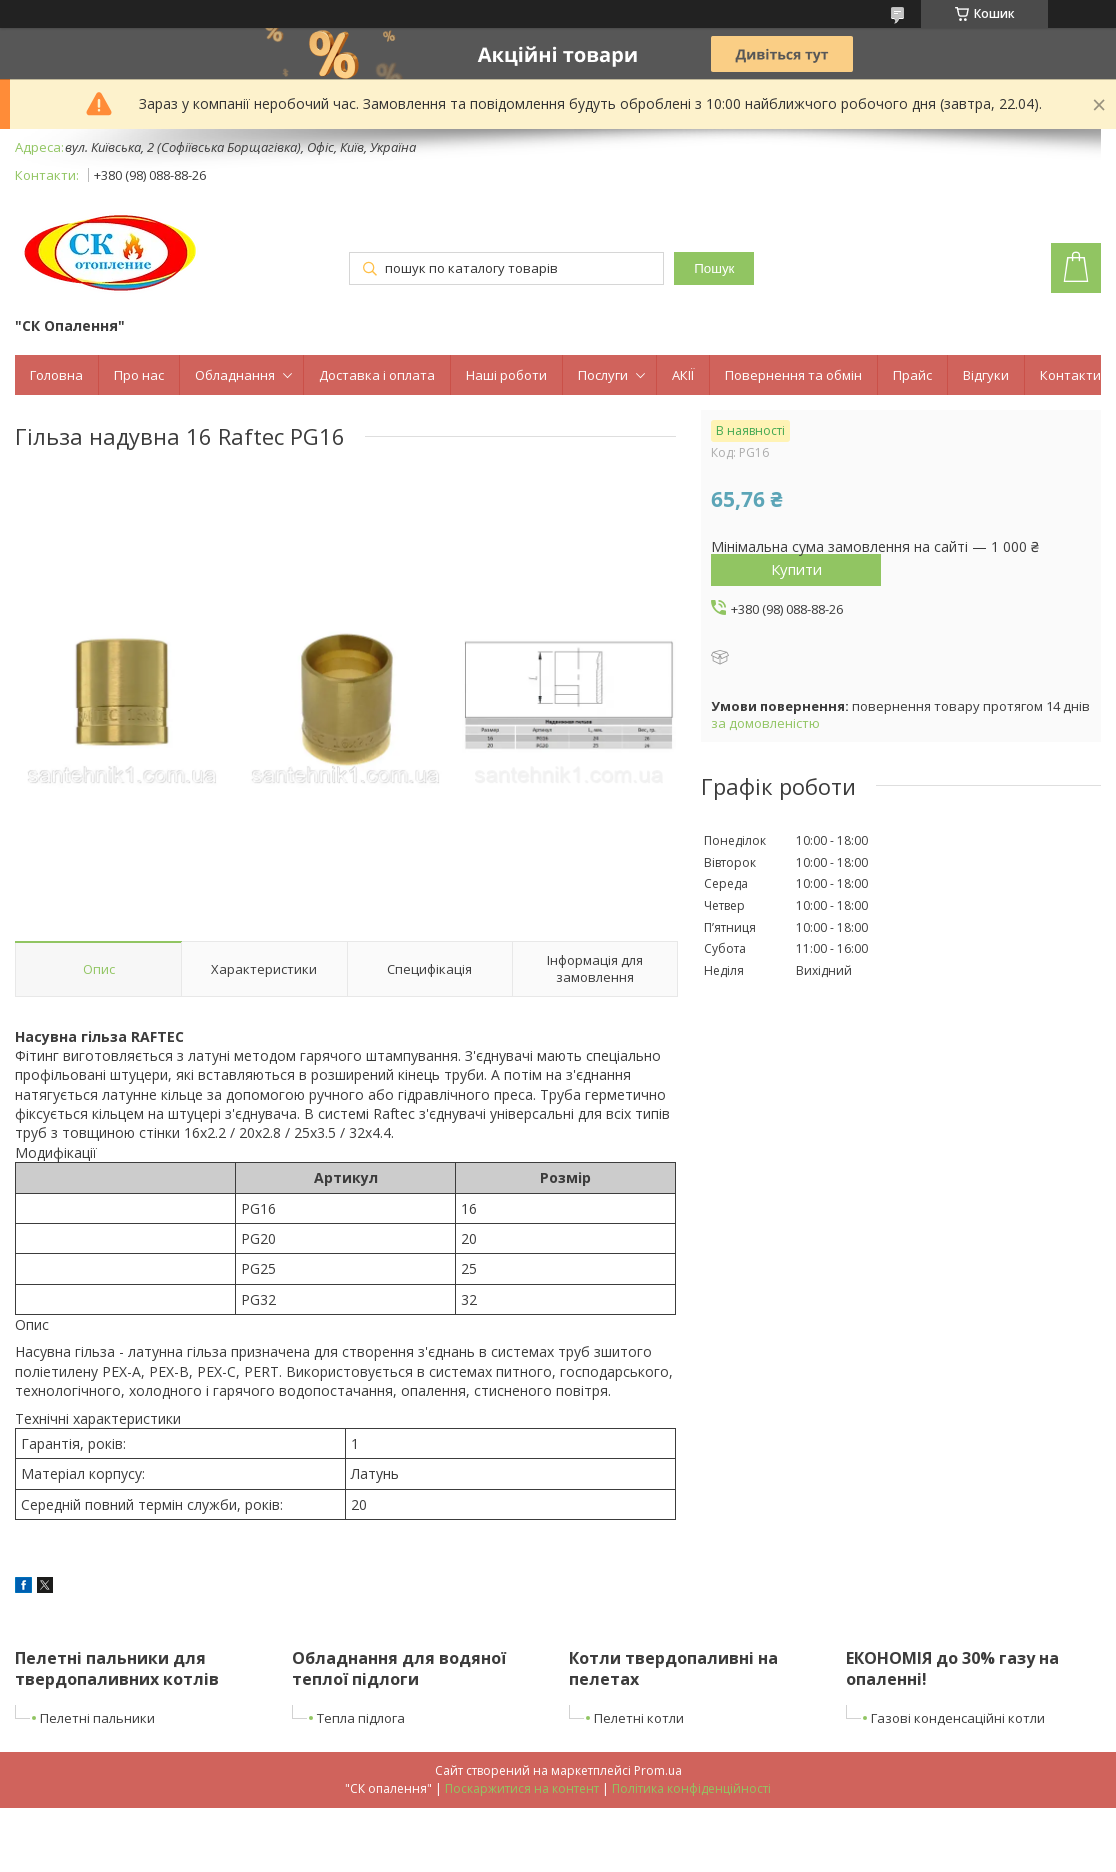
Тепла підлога (361, 1718)
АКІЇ (683, 375)
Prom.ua (658, 1770)
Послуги (603, 375)
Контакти (1070, 375)
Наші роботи (506, 375)
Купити (796, 569)
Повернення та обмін (793, 375)
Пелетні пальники (97, 1718)
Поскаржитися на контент (522, 1788)
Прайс (912, 375)
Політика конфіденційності (691, 1788)
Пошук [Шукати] (714, 268)
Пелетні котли (639, 1718)
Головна (56, 375)
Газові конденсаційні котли (958, 1718)
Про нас (139, 375)
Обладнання (235, 375)
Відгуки (986, 375)
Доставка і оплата (377, 375)
